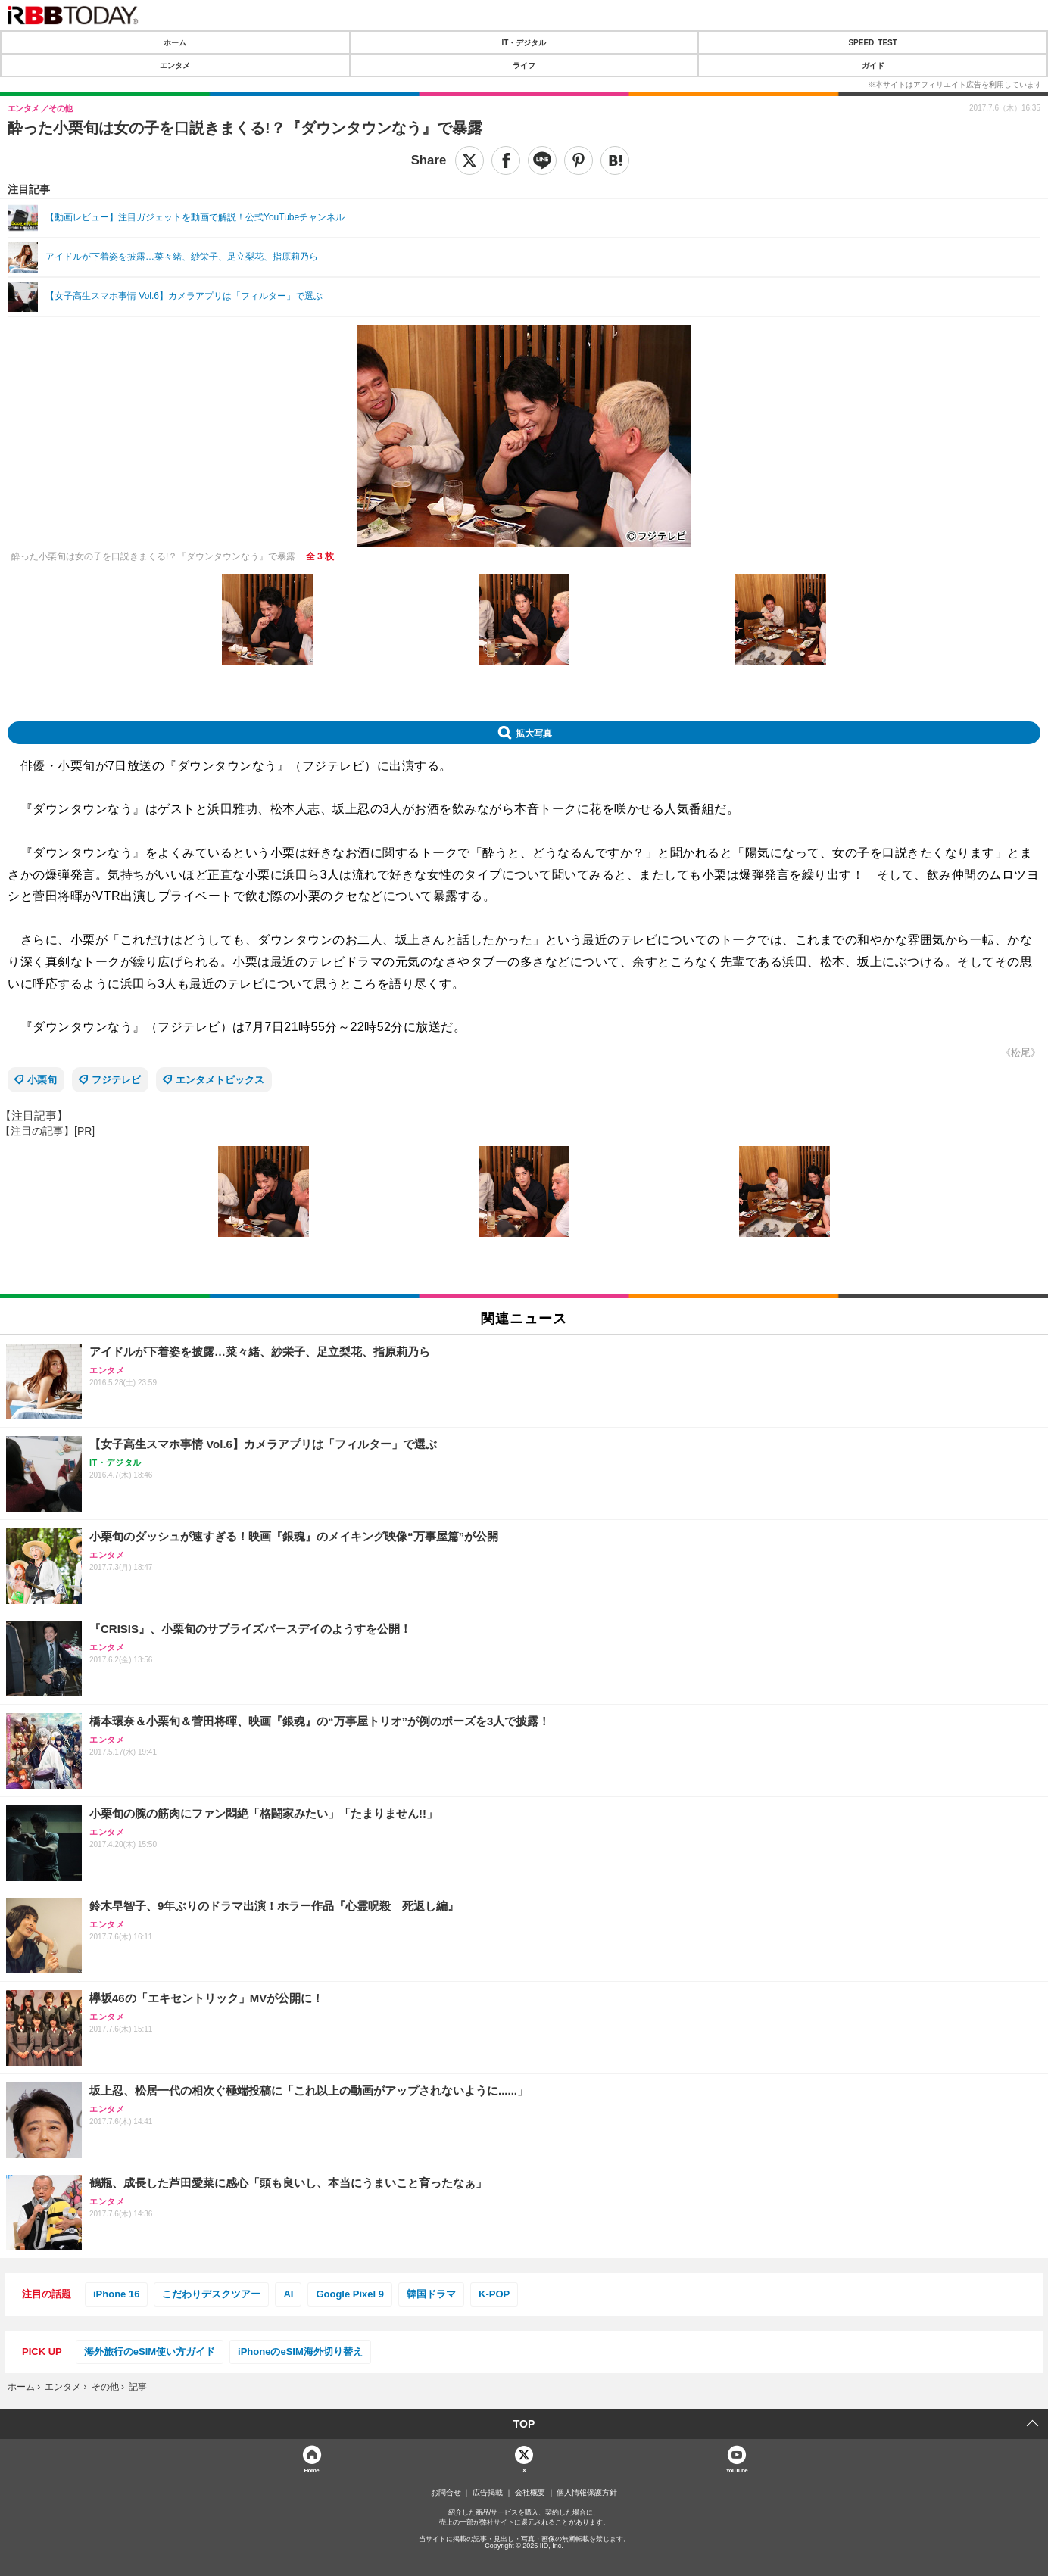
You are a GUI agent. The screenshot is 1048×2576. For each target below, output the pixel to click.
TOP (524, 2424)
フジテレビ (116, 1080)
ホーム (175, 42)
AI (288, 2294)
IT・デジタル (524, 42)
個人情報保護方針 (587, 2493)
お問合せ (446, 2493)
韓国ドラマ (431, 2294)
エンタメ (175, 65)
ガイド (873, 65)
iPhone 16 (116, 2294)
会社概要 (530, 2493)
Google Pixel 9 (350, 2294)
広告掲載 (488, 2493)
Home (311, 2469)
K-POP (494, 2294)
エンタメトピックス (220, 1080)
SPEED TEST (872, 42)
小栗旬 (42, 1080)
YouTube (736, 2469)
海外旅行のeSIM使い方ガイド (149, 2351)
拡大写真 (534, 732)
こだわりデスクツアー (211, 2294)
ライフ (524, 65)
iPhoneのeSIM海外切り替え (300, 2351)
